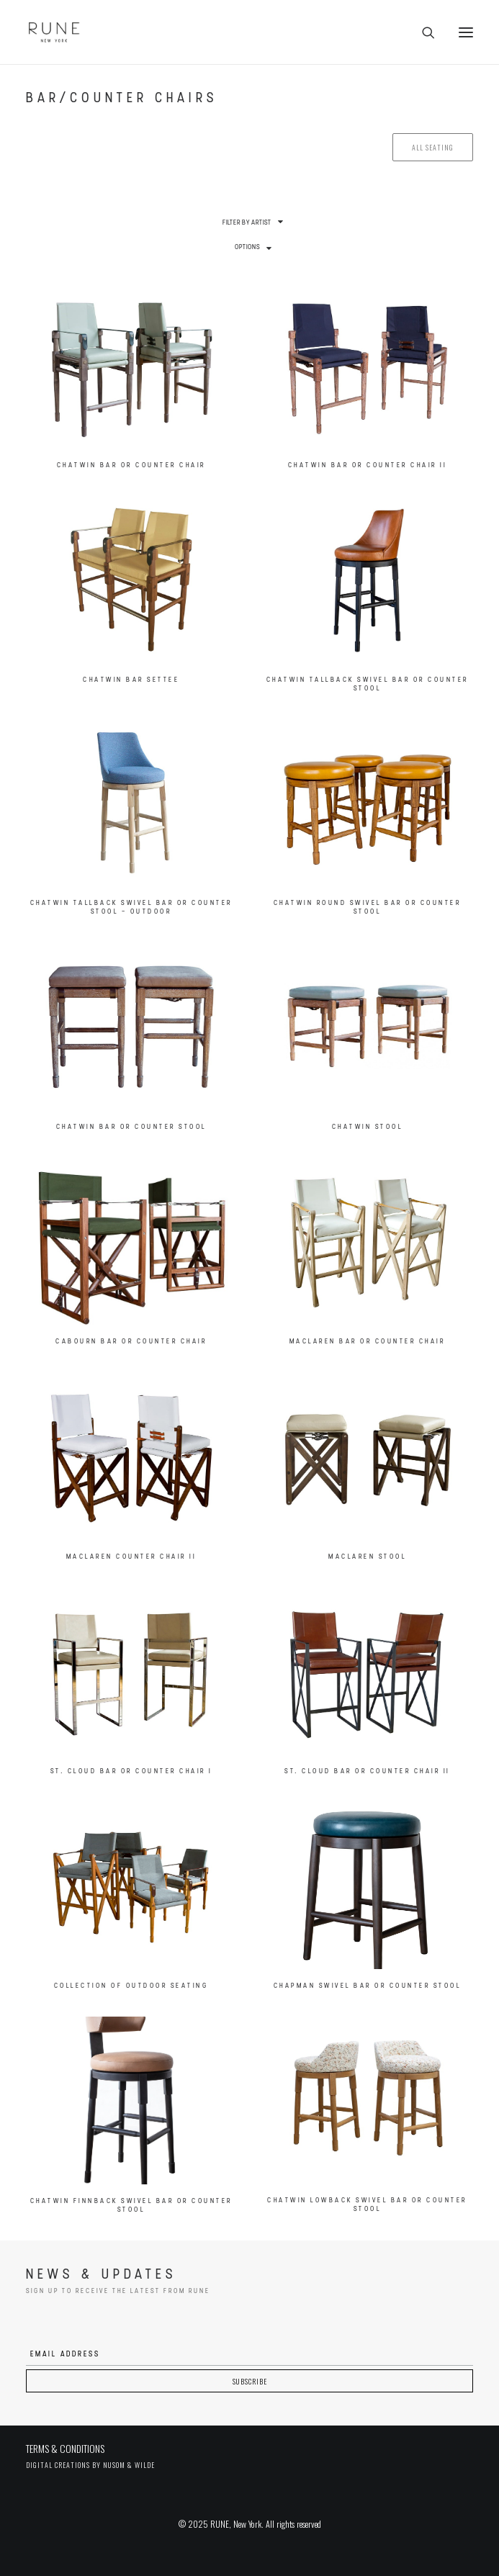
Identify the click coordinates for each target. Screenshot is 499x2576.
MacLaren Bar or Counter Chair (367, 1342)
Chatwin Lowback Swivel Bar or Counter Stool (367, 2205)
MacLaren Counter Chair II (131, 1557)
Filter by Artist (246, 223)
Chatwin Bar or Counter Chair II (367, 465)
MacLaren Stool (367, 1557)
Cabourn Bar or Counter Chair (131, 1342)
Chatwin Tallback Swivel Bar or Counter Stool (367, 684)
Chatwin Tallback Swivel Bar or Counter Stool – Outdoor (131, 907)
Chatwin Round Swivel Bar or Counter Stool (368, 907)
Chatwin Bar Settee (131, 680)
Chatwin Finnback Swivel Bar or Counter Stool (131, 2205)
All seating (433, 147)
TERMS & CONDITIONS (65, 2448)
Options (247, 247)
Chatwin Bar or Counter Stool (131, 1127)
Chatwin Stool (367, 1127)
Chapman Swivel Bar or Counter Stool (368, 1986)
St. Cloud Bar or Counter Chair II (367, 1771)
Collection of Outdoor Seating (131, 1986)
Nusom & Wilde (129, 2464)
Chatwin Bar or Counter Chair (131, 465)
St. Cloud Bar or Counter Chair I (131, 1771)
